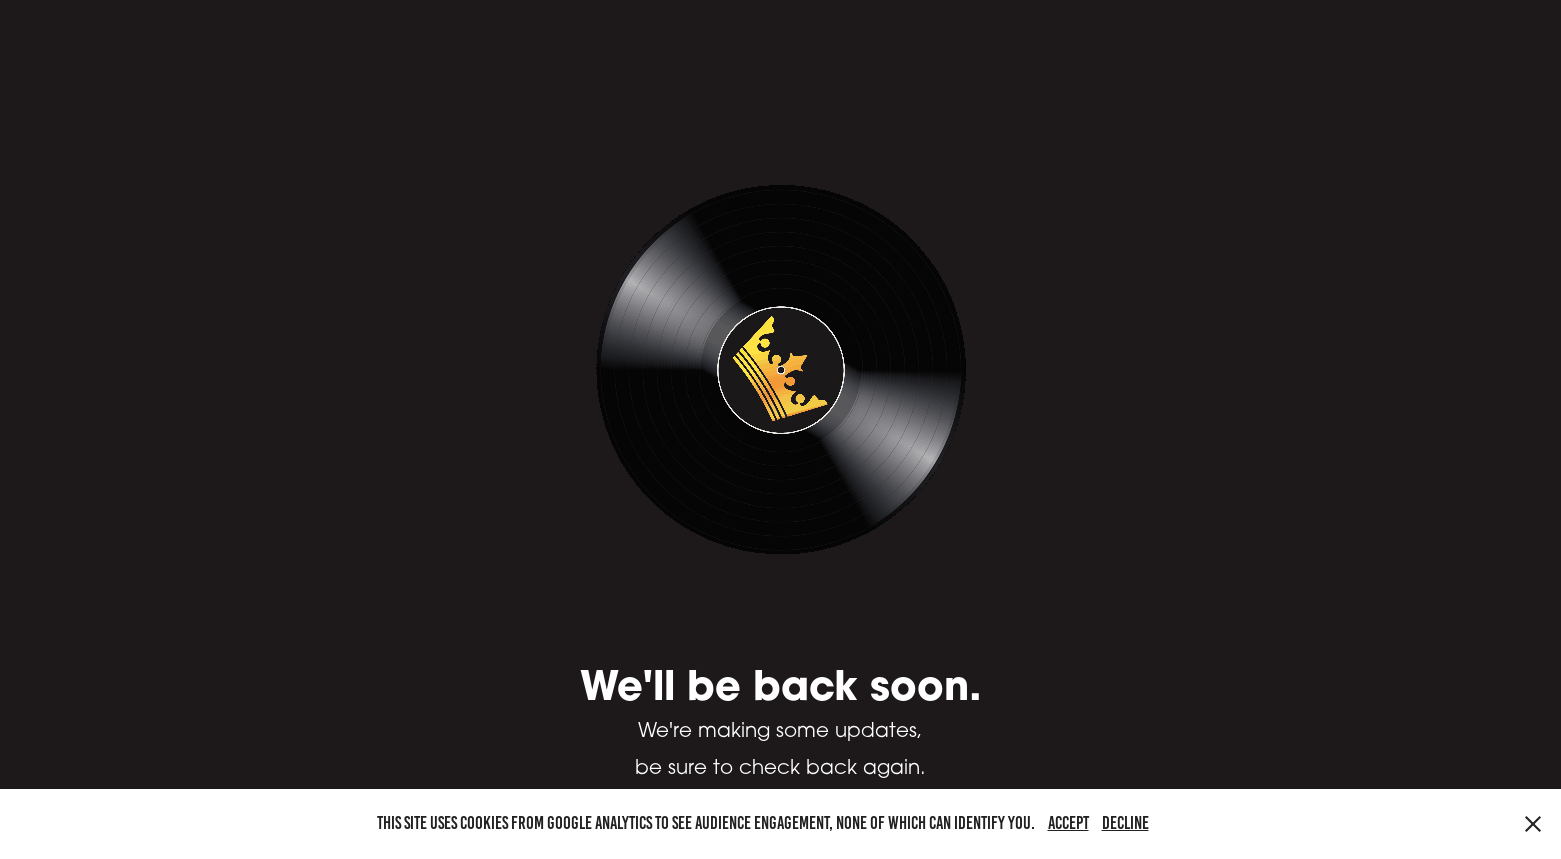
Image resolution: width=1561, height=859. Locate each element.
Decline (1125, 823)
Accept (1068, 823)
